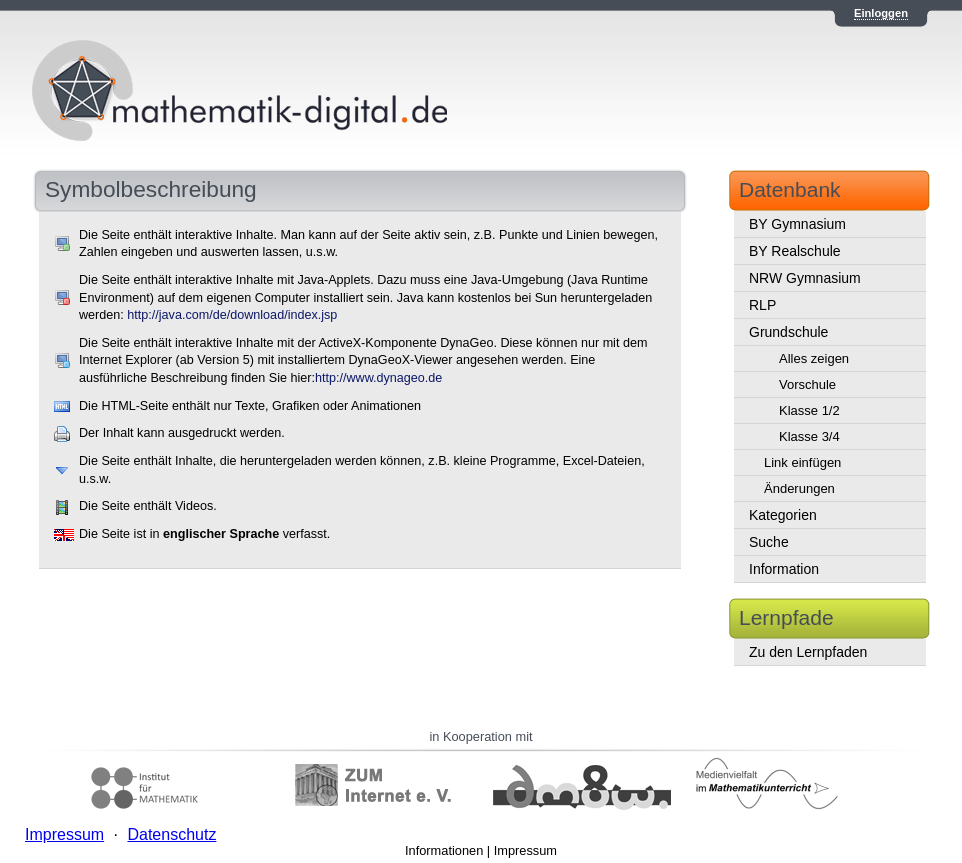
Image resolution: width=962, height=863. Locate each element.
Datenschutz (171, 834)
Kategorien (783, 515)
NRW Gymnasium (805, 278)
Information (784, 569)
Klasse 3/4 (809, 436)
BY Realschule (795, 251)
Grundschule (788, 332)
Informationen (444, 850)
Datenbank (790, 189)
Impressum (525, 850)
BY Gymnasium (797, 224)
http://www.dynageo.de (378, 378)
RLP (762, 305)
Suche (769, 542)
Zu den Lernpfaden (808, 652)
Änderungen (799, 488)
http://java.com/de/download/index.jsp (232, 315)
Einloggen (881, 13)
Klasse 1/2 (809, 410)
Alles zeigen (814, 358)
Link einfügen (802, 462)
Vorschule (807, 384)
